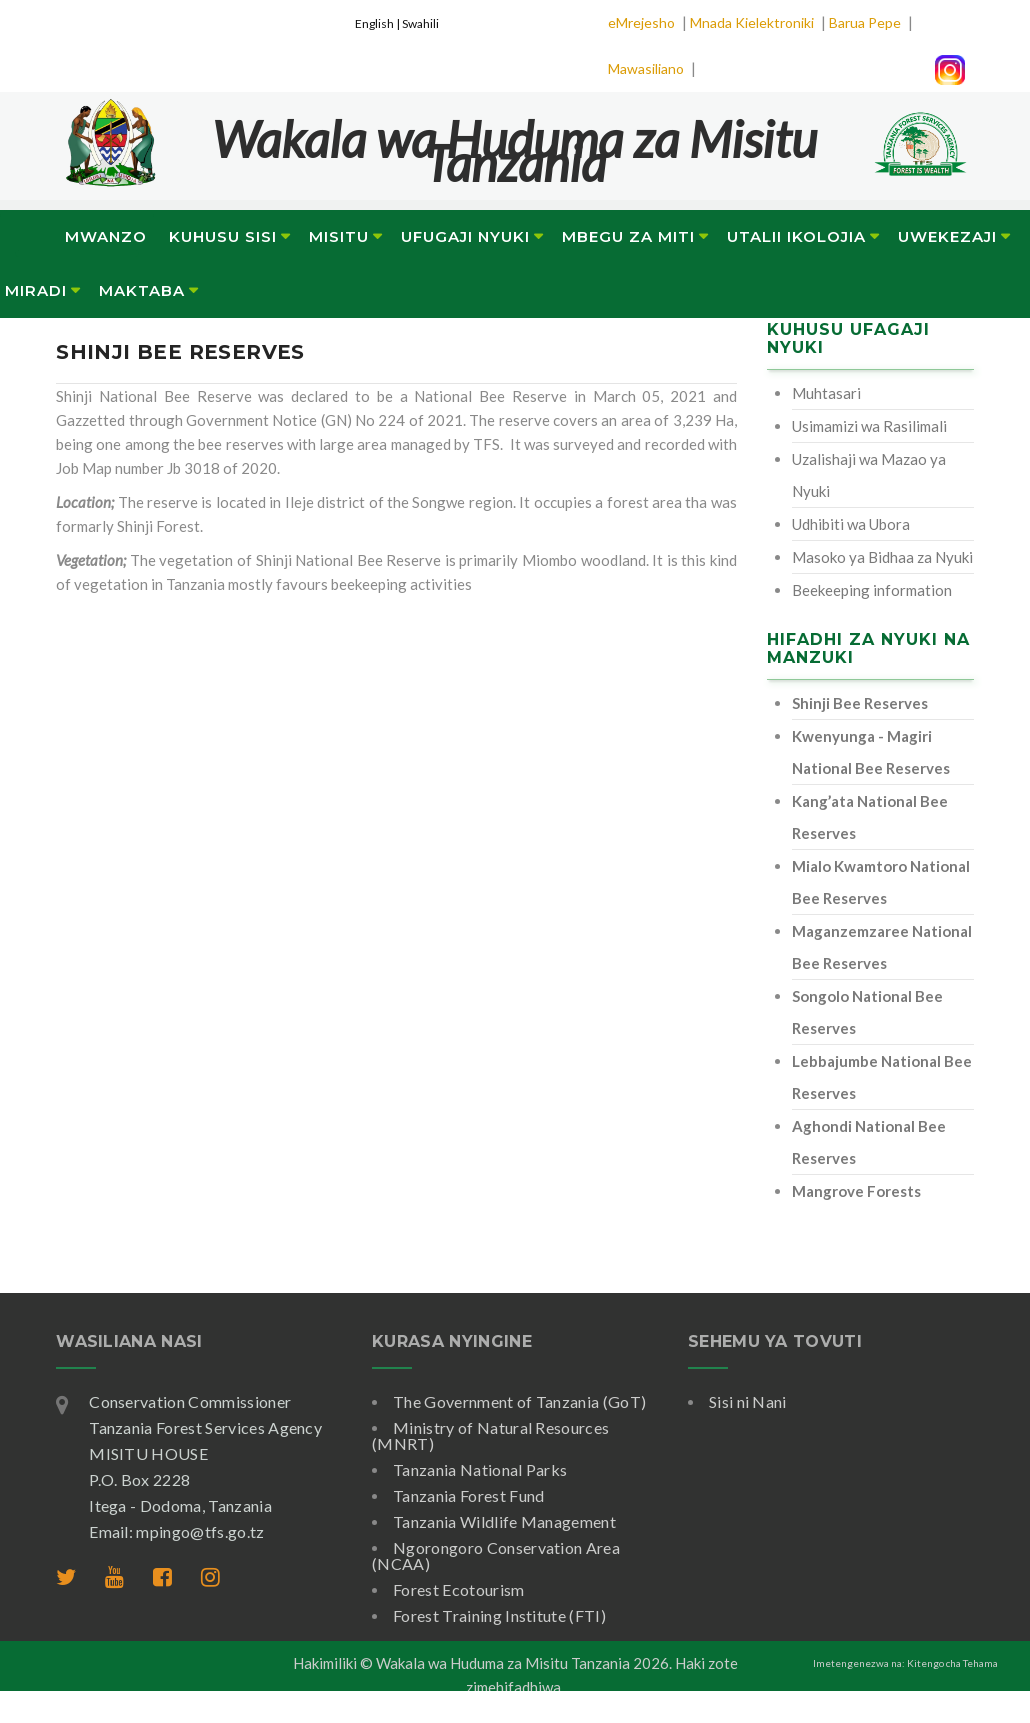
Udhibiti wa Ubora (851, 524)
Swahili (420, 23)
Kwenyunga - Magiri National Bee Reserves (871, 752)
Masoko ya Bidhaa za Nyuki (882, 557)
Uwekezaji (947, 236)
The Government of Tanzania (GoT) (519, 1401)
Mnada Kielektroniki (752, 22)
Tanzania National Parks (480, 1469)
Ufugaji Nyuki (465, 236)
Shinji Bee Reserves (860, 703)
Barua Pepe (865, 22)
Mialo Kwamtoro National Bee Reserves (881, 882)
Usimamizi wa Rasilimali (869, 426)
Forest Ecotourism (458, 1589)
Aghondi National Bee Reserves (869, 1142)
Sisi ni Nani (748, 1401)
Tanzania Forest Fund (468, 1495)
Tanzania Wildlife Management (504, 1521)
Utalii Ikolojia (796, 236)
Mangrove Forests (856, 1191)
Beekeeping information (872, 590)
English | (378, 23)
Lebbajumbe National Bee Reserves (882, 1077)
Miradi (36, 290)
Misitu (339, 236)
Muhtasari (826, 393)
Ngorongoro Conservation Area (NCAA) (496, 1555)
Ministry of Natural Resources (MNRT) (490, 1435)
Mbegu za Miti (628, 236)
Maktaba (142, 290)
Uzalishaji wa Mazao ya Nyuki (869, 475)
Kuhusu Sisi (223, 236)
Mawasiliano (646, 68)
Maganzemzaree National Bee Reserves (882, 947)
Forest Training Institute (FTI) (499, 1615)
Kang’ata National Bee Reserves (870, 817)
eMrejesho (641, 22)
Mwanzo (106, 236)
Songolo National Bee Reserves (867, 1012)
